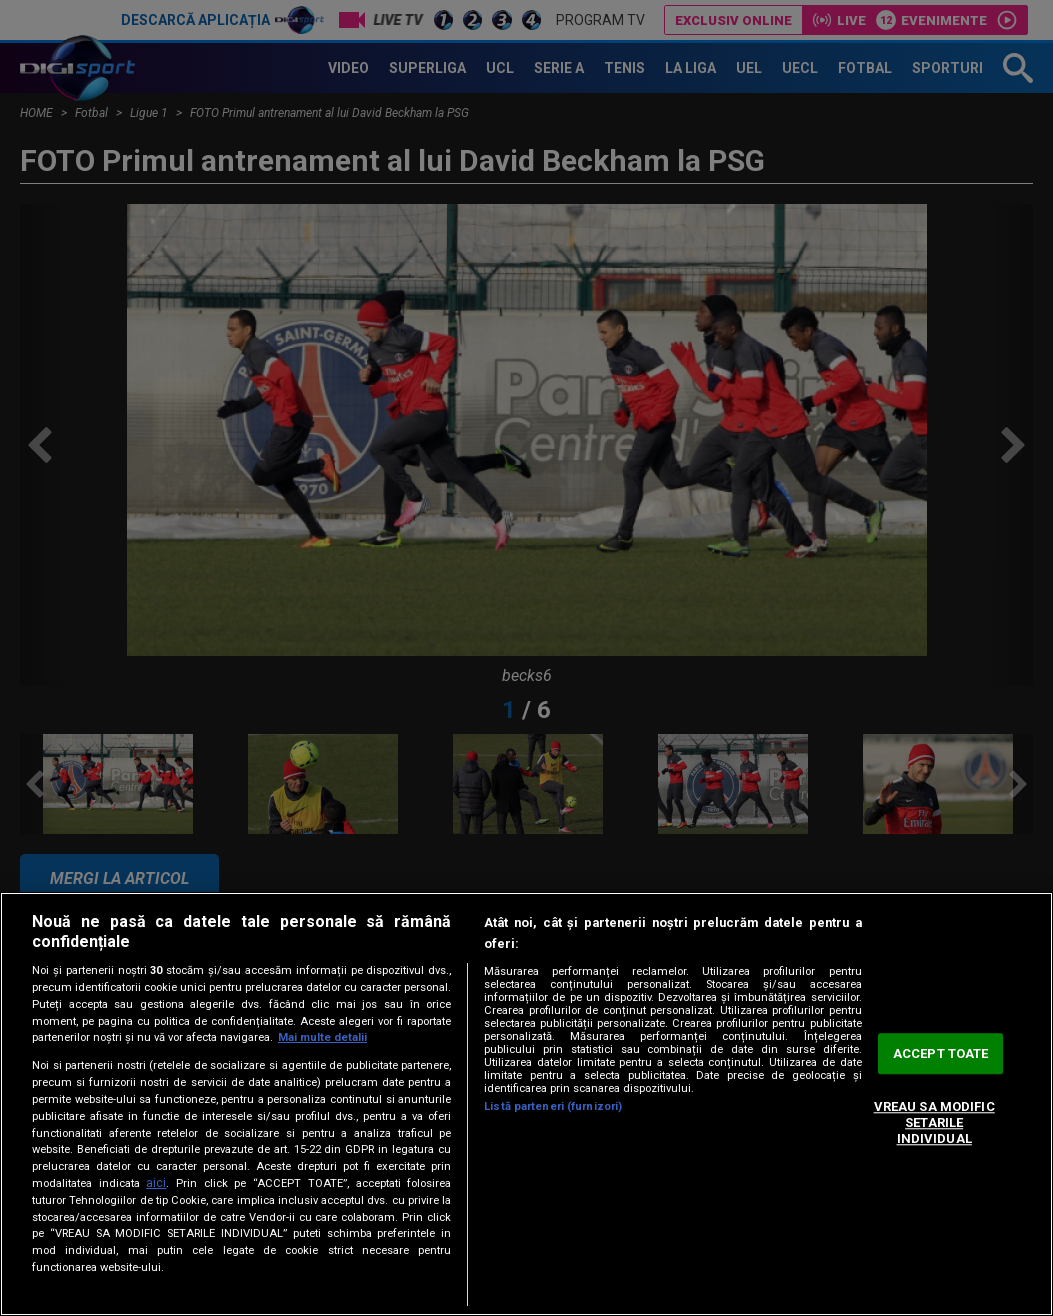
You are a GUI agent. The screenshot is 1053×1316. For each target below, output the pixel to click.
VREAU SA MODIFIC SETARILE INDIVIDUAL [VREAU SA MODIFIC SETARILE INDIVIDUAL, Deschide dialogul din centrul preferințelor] (934, 1123)
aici (156, 1183)
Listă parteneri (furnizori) (553, 1106)
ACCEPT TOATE (941, 1053)
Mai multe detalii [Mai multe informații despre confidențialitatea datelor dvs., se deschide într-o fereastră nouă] (322, 1037)
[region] (526, 1104)
